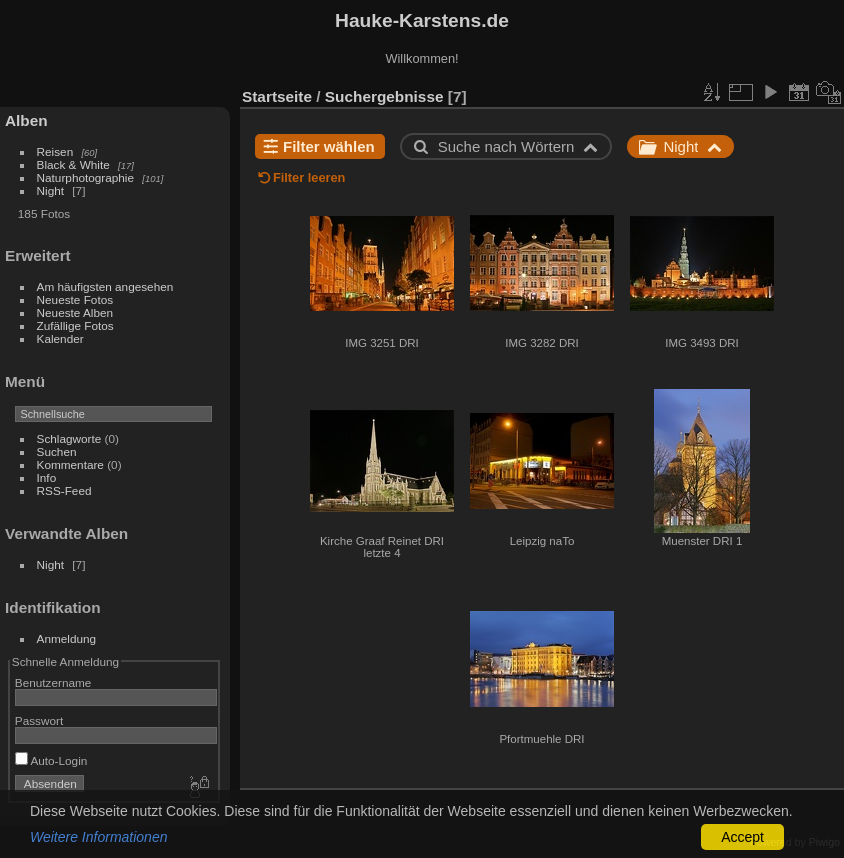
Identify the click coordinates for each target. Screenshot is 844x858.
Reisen (55, 151)
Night (50, 190)
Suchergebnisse (384, 96)
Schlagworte (69, 438)
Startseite (277, 96)
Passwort (39, 720)
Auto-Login (51, 760)
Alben (26, 120)
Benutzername (53, 682)
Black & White (73, 164)
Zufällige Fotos (75, 325)
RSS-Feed (64, 490)
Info (47, 477)
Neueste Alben (75, 312)
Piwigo (824, 842)
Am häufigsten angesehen (105, 286)
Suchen (57, 451)
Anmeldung (67, 638)
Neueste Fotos (75, 299)
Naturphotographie (85, 177)
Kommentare (70, 464)
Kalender (60, 338)
